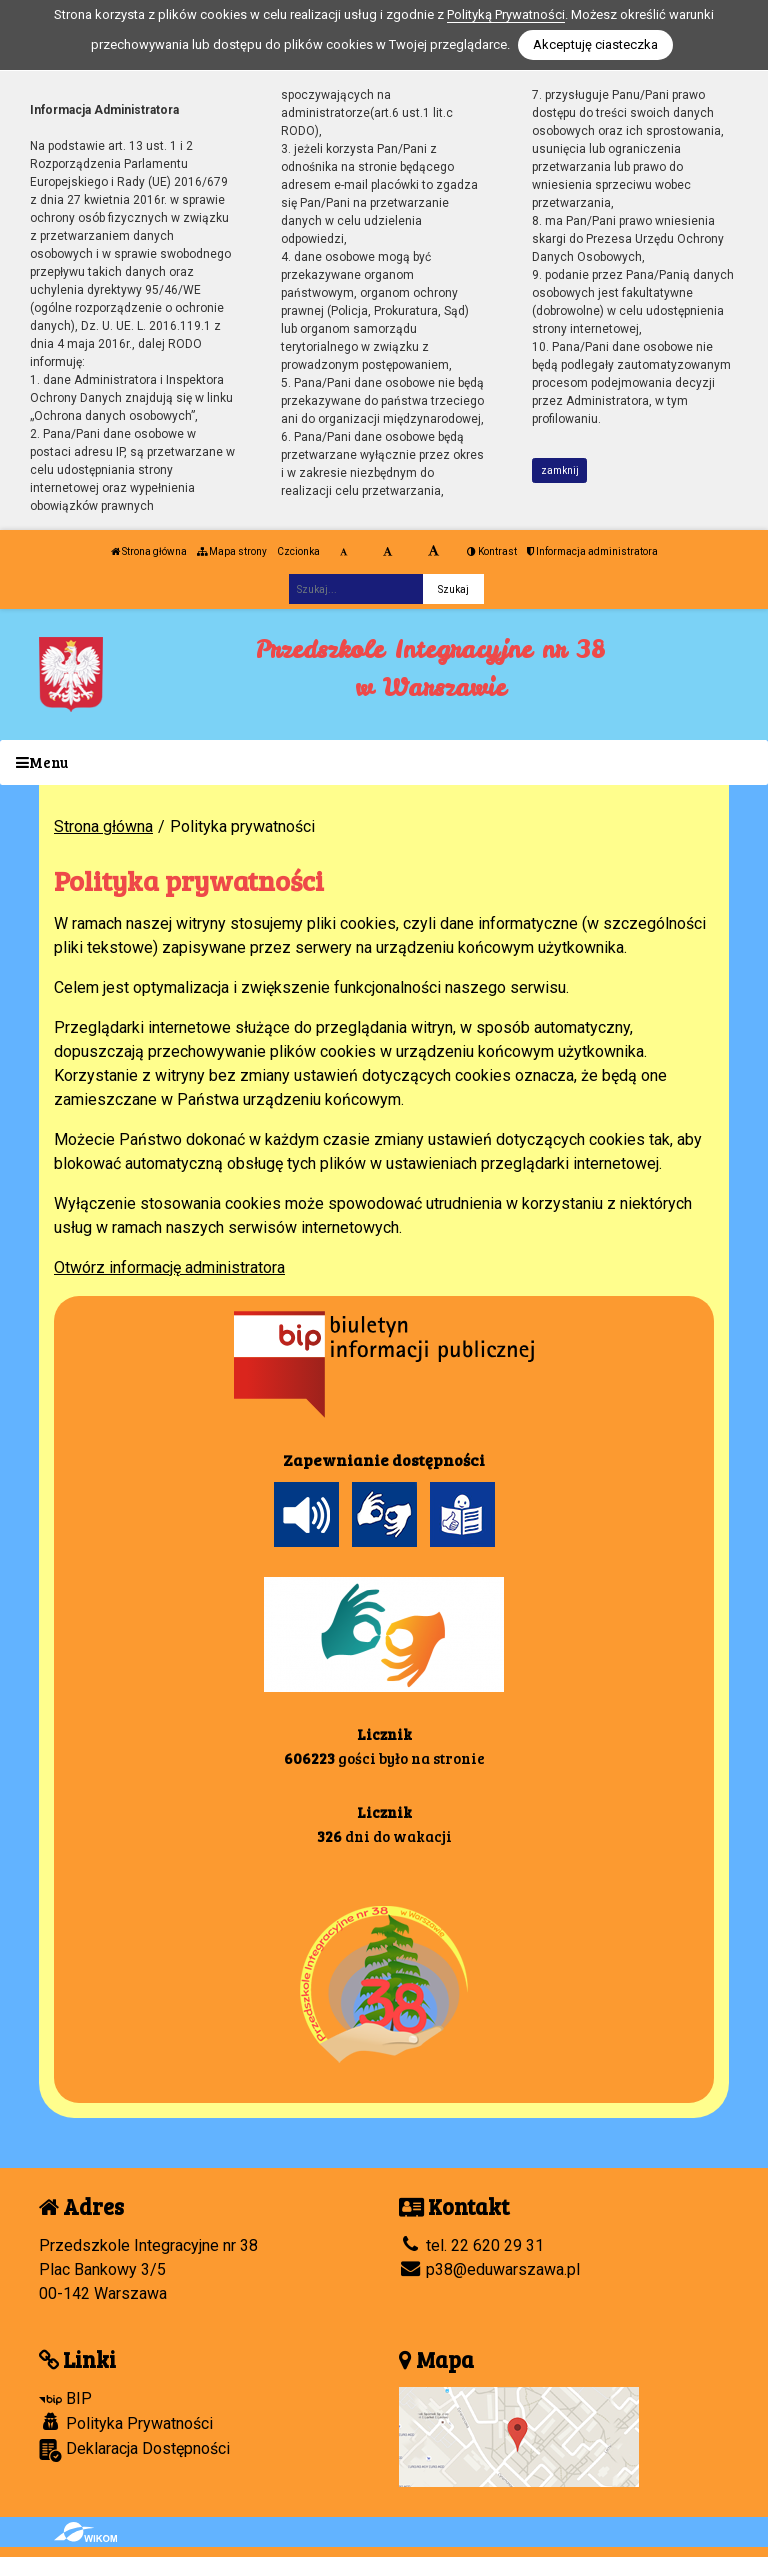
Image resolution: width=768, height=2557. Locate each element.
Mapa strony (232, 551)
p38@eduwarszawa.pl (489, 2269)
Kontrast (492, 551)
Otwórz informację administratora (169, 1267)
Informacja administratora (592, 551)
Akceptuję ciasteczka (595, 44)
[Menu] (384, 762)
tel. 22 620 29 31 (471, 2245)
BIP (65, 2398)
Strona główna (149, 551)
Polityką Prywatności (506, 14)
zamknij (560, 470)
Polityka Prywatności (126, 2423)
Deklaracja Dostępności (134, 2450)
